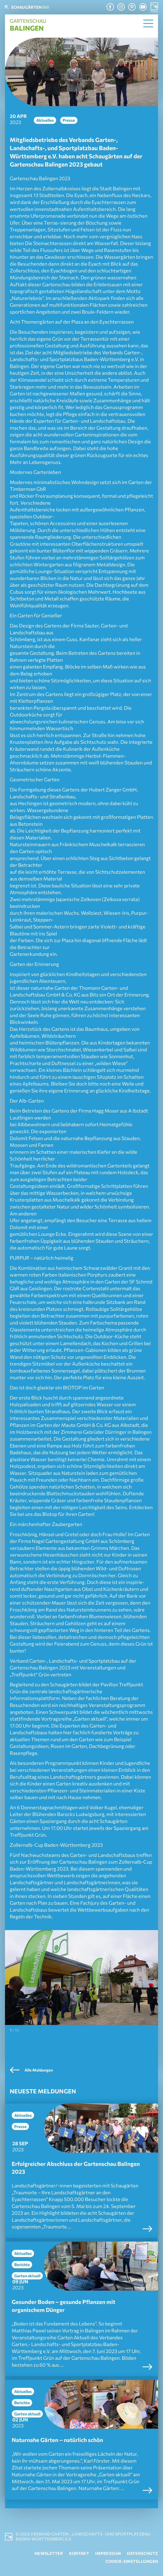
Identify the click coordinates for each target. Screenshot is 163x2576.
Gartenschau (28, 25)
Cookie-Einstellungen (131, 2561)
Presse (69, 120)
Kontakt (79, 2553)
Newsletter (49, 2553)
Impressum (108, 2553)
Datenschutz (142, 2553)
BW (30, 7)
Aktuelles (45, 120)
